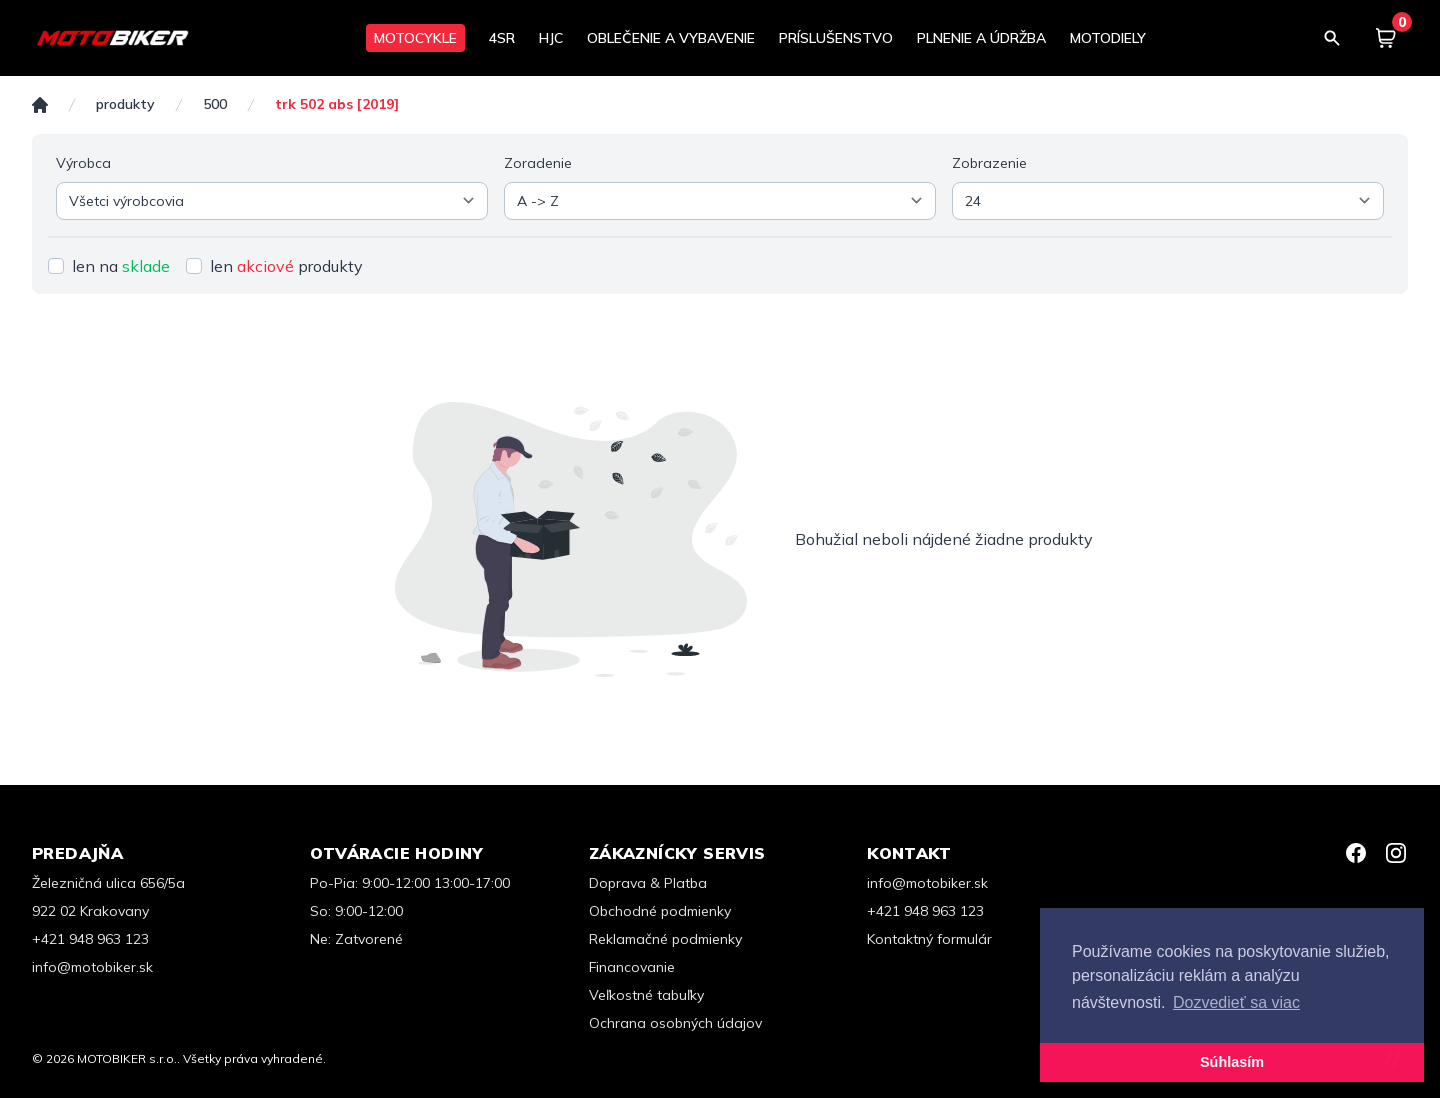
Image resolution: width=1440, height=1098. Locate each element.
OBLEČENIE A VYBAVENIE (671, 38)
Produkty (125, 104)
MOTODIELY (1108, 38)
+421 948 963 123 (90, 939)
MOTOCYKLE (415, 38)
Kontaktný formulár (929, 939)
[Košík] (1386, 38)
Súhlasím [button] (1232, 1062)
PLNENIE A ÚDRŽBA (981, 38)
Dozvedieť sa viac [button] (1236, 1002)
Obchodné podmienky (660, 911)
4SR (502, 38)
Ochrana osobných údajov (675, 1023)
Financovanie (632, 967)
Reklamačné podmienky (665, 939)
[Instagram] (1396, 853)
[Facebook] (1356, 853)
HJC (551, 38)
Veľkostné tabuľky (646, 995)
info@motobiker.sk (92, 967)
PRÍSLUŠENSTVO (836, 38)
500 (215, 104)
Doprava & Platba (648, 883)
